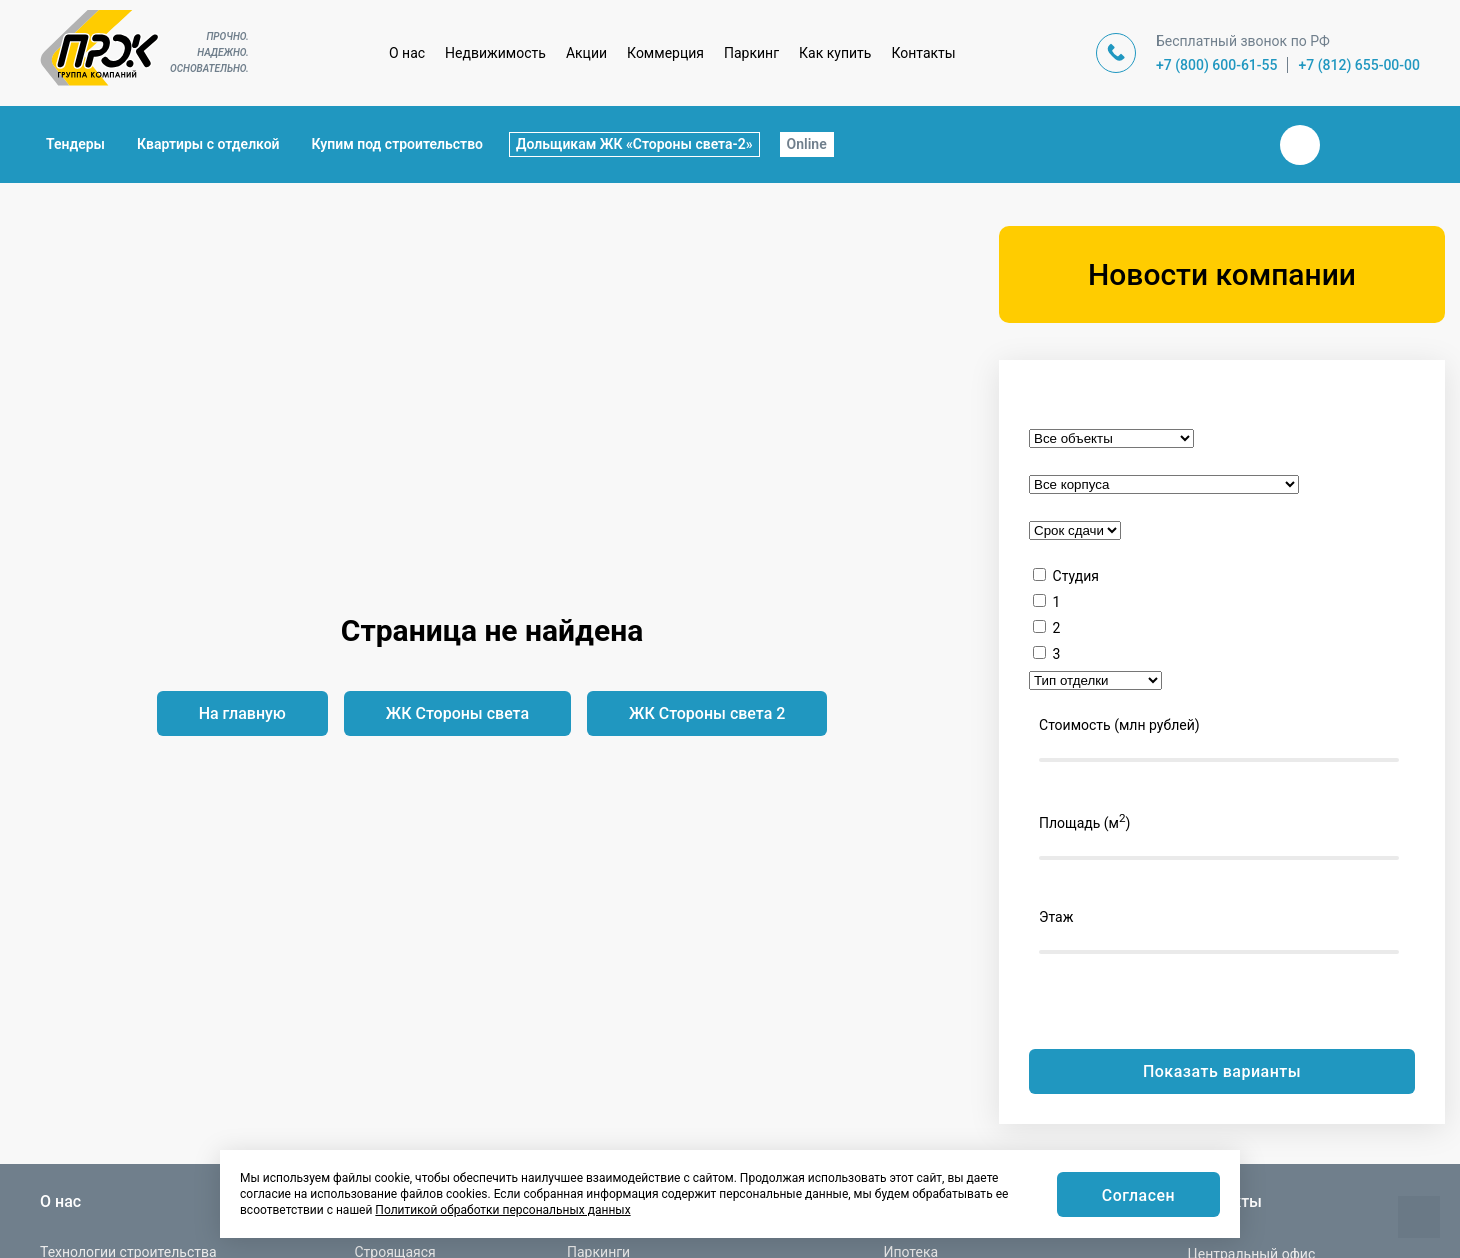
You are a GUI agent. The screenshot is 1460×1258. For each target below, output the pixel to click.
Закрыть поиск (1236, 144)
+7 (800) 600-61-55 (1217, 65)
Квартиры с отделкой (208, 144)
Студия (1076, 576)
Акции (586, 53)
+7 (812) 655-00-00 (1359, 65)
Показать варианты (1222, 1071)
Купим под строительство (397, 144)
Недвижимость (495, 53)
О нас (407, 53)
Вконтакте (1300, 145)
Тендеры (75, 144)
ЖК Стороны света (457, 713)
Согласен (1138, 1195)
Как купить (835, 53)
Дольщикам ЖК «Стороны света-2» (634, 144)
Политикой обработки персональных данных (502, 1210)
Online (807, 144)
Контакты (923, 53)
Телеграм (1348, 145)
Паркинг (751, 53)
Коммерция (665, 53)
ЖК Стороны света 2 (707, 713)
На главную (242, 713)
